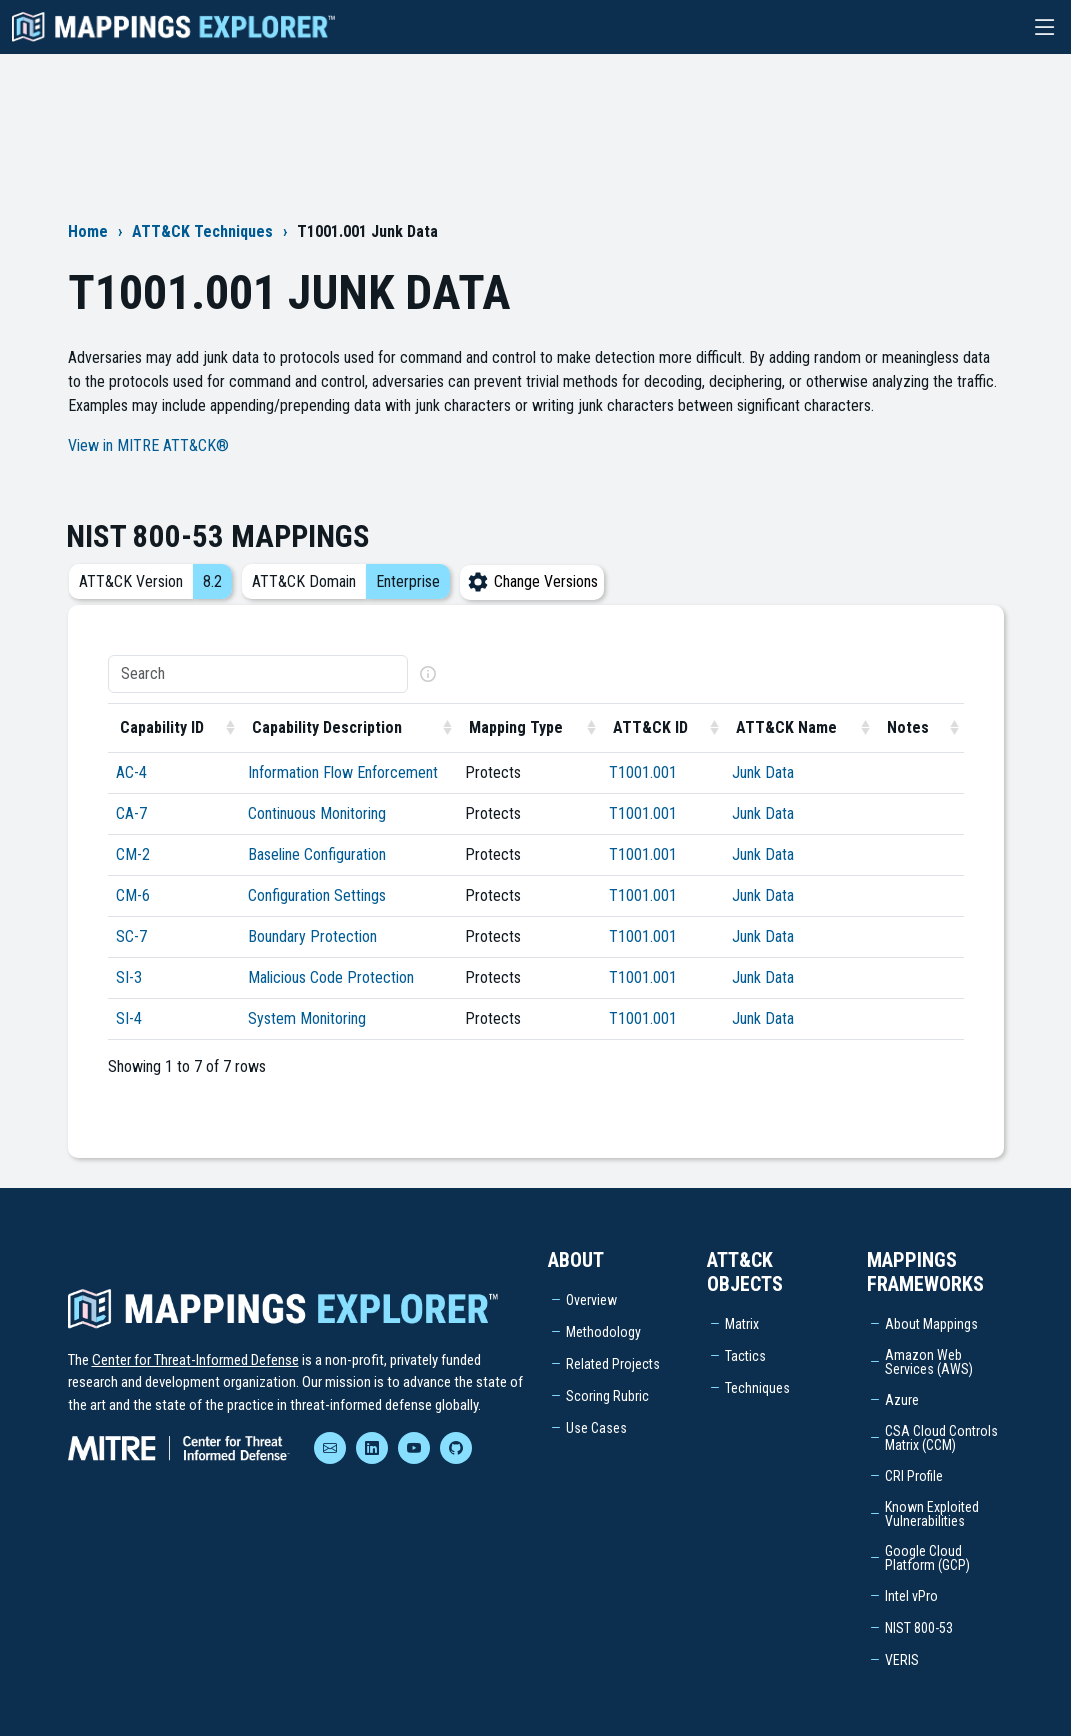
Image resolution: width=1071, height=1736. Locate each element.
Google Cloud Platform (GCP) (927, 1558)
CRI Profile (914, 1476)
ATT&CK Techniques (202, 231)
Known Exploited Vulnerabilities (932, 1514)
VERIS (902, 1660)
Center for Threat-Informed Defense (195, 1360)
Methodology (603, 1332)
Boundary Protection (312, 936)
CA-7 (131, 813)
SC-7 (131, 936)
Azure (902, 1400)
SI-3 (129, 977)
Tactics (745, 1356)
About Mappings (931, 1324)
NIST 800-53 (919, 1628)
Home (88, 231)
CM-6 (133, 895)
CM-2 (133, 854)
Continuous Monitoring (317, 813)
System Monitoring (307, 1018)
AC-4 (131, 772)
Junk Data (763, 772)
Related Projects (613, 1364)
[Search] (258, 674)
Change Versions (532, 581)
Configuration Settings (317, 895)
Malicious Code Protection (331, 977)
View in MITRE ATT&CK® (148, 445)
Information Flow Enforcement (343, 772)
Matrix (742, 1324)
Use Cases (596, 1428)
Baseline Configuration (317, 854)
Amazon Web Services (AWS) (929, 1362)
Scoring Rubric (607, 1396)
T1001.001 (643, 772)
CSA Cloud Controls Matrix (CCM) (941, 1438)
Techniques (757, 1388)
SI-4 (129, 1018)
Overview (591, 1300)
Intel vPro (911, 1596)
